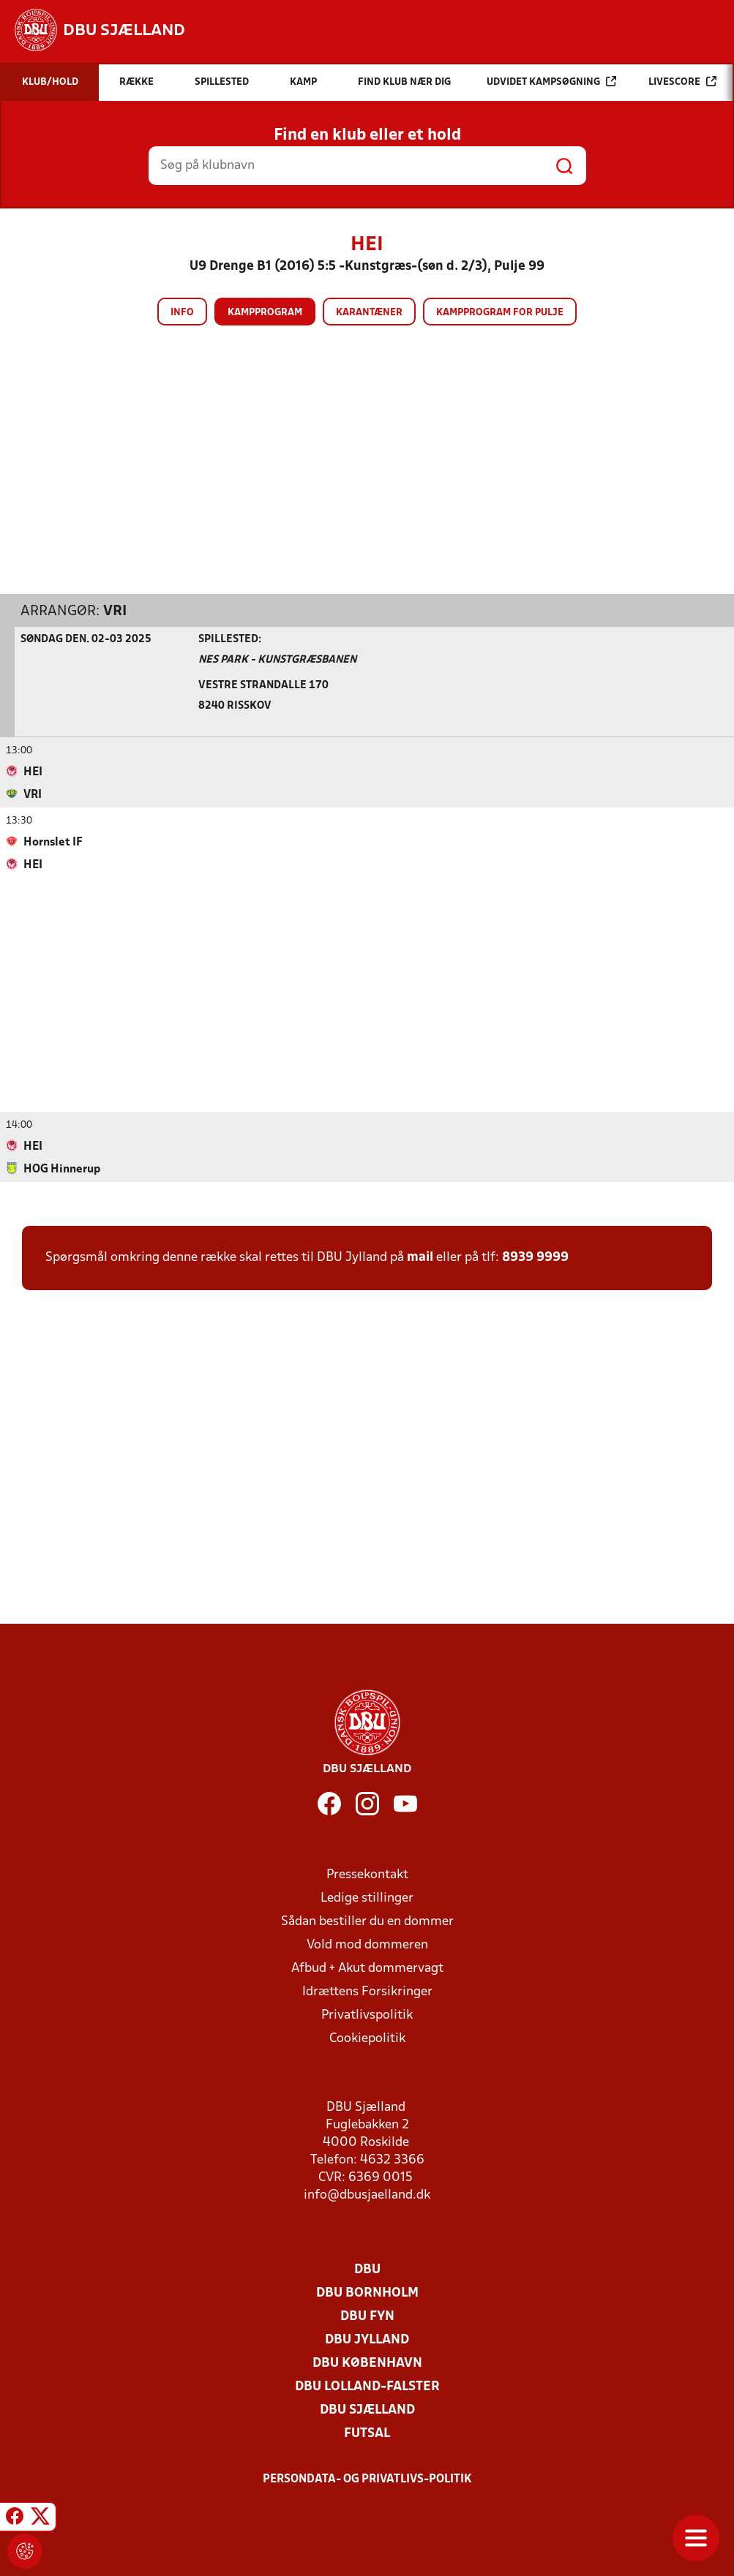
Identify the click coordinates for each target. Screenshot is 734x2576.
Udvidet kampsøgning (551, 81)
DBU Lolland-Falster (367, 2386)
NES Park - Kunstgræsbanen (277, 659)
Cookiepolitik (367, 2038)
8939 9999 (535, 1257)
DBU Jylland (367, 2339)
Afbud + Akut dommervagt (367, 1968)
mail (420, 1257)
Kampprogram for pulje (499, 312)
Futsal (367, 2433)
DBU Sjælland (367, 2409)
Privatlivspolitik (367, 2014)
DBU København (367, 2363)
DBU (367, 2269)
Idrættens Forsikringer (367, 1991)
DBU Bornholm (367, 2292)
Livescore (682, 81)
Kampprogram (265, 312)
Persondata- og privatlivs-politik (367, 2479)
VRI (115, 610)
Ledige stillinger (367, 1897)
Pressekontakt (367, 1874)
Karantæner (369, 312)
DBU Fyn (367, 2316)
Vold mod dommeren (367, 1944)
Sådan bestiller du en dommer (367, 1921)
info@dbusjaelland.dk (367, 2194)
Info (182, 312)
